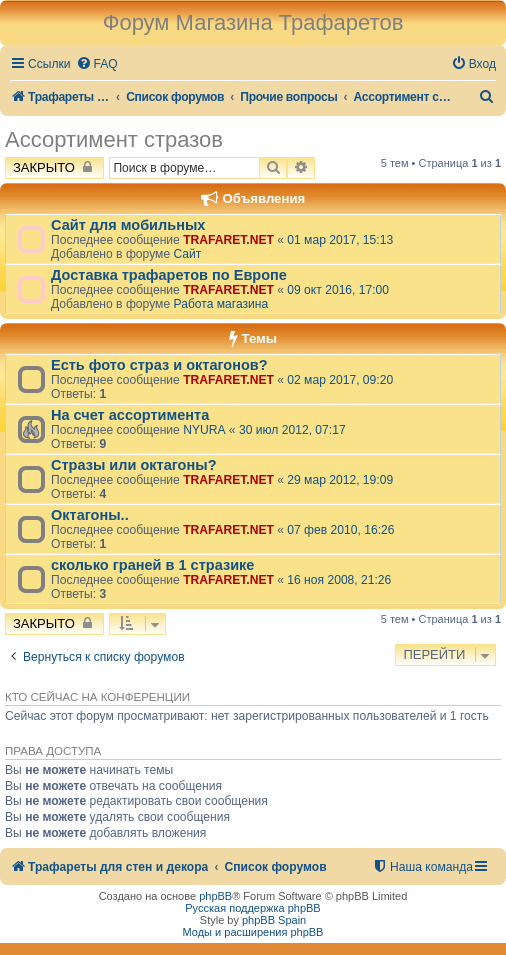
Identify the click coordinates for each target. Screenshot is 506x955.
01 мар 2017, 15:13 (340, 240)
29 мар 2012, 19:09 (340, 480)
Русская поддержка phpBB (252, 908)
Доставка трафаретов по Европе (169, 275)
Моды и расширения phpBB (253, 932)
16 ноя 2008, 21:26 (339, 580)
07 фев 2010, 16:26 (340, 530)
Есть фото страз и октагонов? (159, 365)
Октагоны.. (90, 515)
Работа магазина (220, 304)
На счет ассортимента (130, 415)
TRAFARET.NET (228, 240)
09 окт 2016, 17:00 (338, 290)
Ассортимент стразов (114, 139)
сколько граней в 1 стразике (152, 565)
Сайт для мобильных (128, 225)
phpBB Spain (274, 920)
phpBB (215, 896)
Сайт (187, 254)
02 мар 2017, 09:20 (340, 380)
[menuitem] (97, 64)
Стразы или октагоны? (134, 465)
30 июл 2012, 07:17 (292, 430)
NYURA (204, 430)
